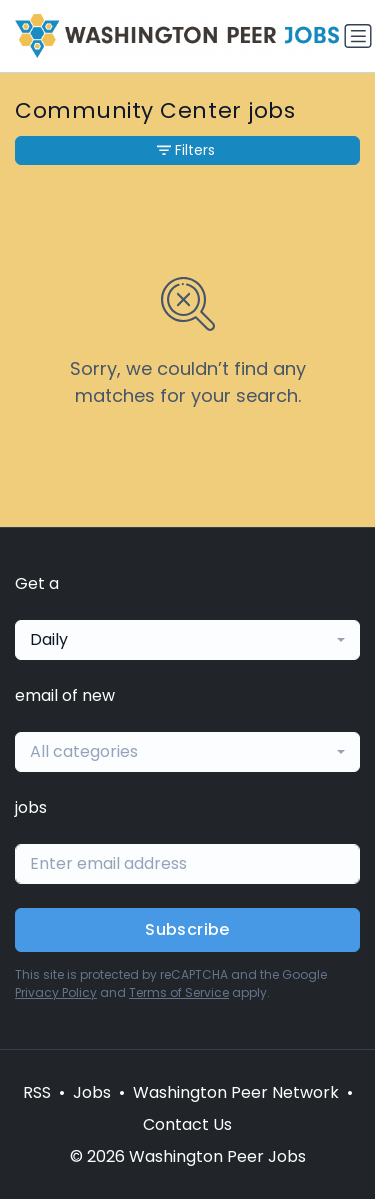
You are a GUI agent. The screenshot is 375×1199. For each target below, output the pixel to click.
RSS (37, 1092)
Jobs (92, 1092)
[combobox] (187, 640)
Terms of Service (179, 992)
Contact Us (187, 1124)
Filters (186, 150)
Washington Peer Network (236, 1092)
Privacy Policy (56, 992)
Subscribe (187, 929)
